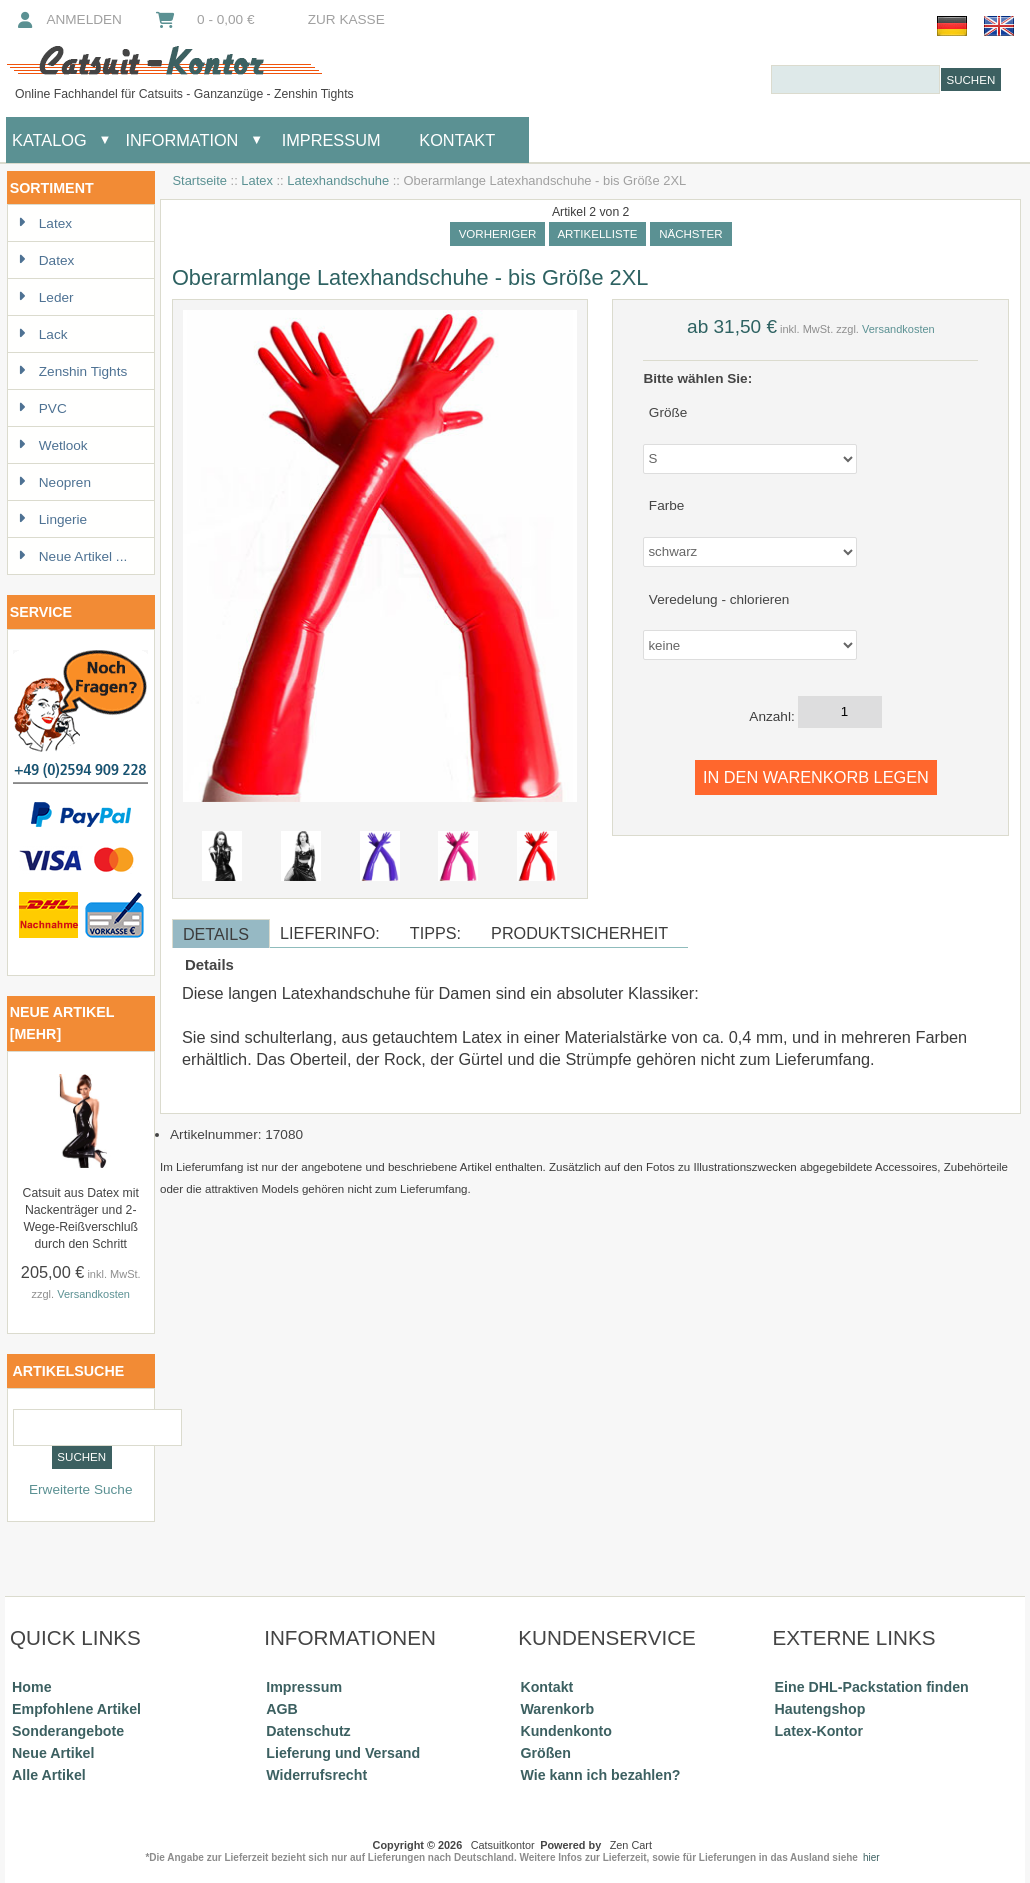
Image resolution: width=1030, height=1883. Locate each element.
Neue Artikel (53, 1753)
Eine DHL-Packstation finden (872, 1687)
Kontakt (457, 140)
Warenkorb (557, 1709)
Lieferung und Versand (343, 1753)
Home (31, 1687)
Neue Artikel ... (72, 556)
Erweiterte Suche (81, 1489)
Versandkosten (93, 1294)
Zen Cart (631, 1845)
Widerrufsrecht (316, 1775)
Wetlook (53, 445)
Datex (46, 260)
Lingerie (52, 519)
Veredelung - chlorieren (719, 598)
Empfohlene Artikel (76, 1709)
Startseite (199, 180)
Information (181, 140)
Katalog (49, 140)
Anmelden (68, 19)
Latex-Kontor (819, 1731)
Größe (668, 411)
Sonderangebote (68, 1731)
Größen (545, 1753)
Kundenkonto (566, 1731)
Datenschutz (308, 1731)
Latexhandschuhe (338, 180)
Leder (46, 297)
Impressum (328, 140)
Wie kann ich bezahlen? (600, 1775)
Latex (257, 180)
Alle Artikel (49, 1775)
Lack (43, 334)
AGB (282, 1709)
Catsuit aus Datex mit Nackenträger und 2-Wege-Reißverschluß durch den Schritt (81, 1218)
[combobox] (855, 79)
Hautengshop (820, 1709)
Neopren (54, 482)
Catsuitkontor (503, 1845)
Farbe (667, 505)
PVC (42, 408)
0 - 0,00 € (204, 19)
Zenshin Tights (72, 371)
